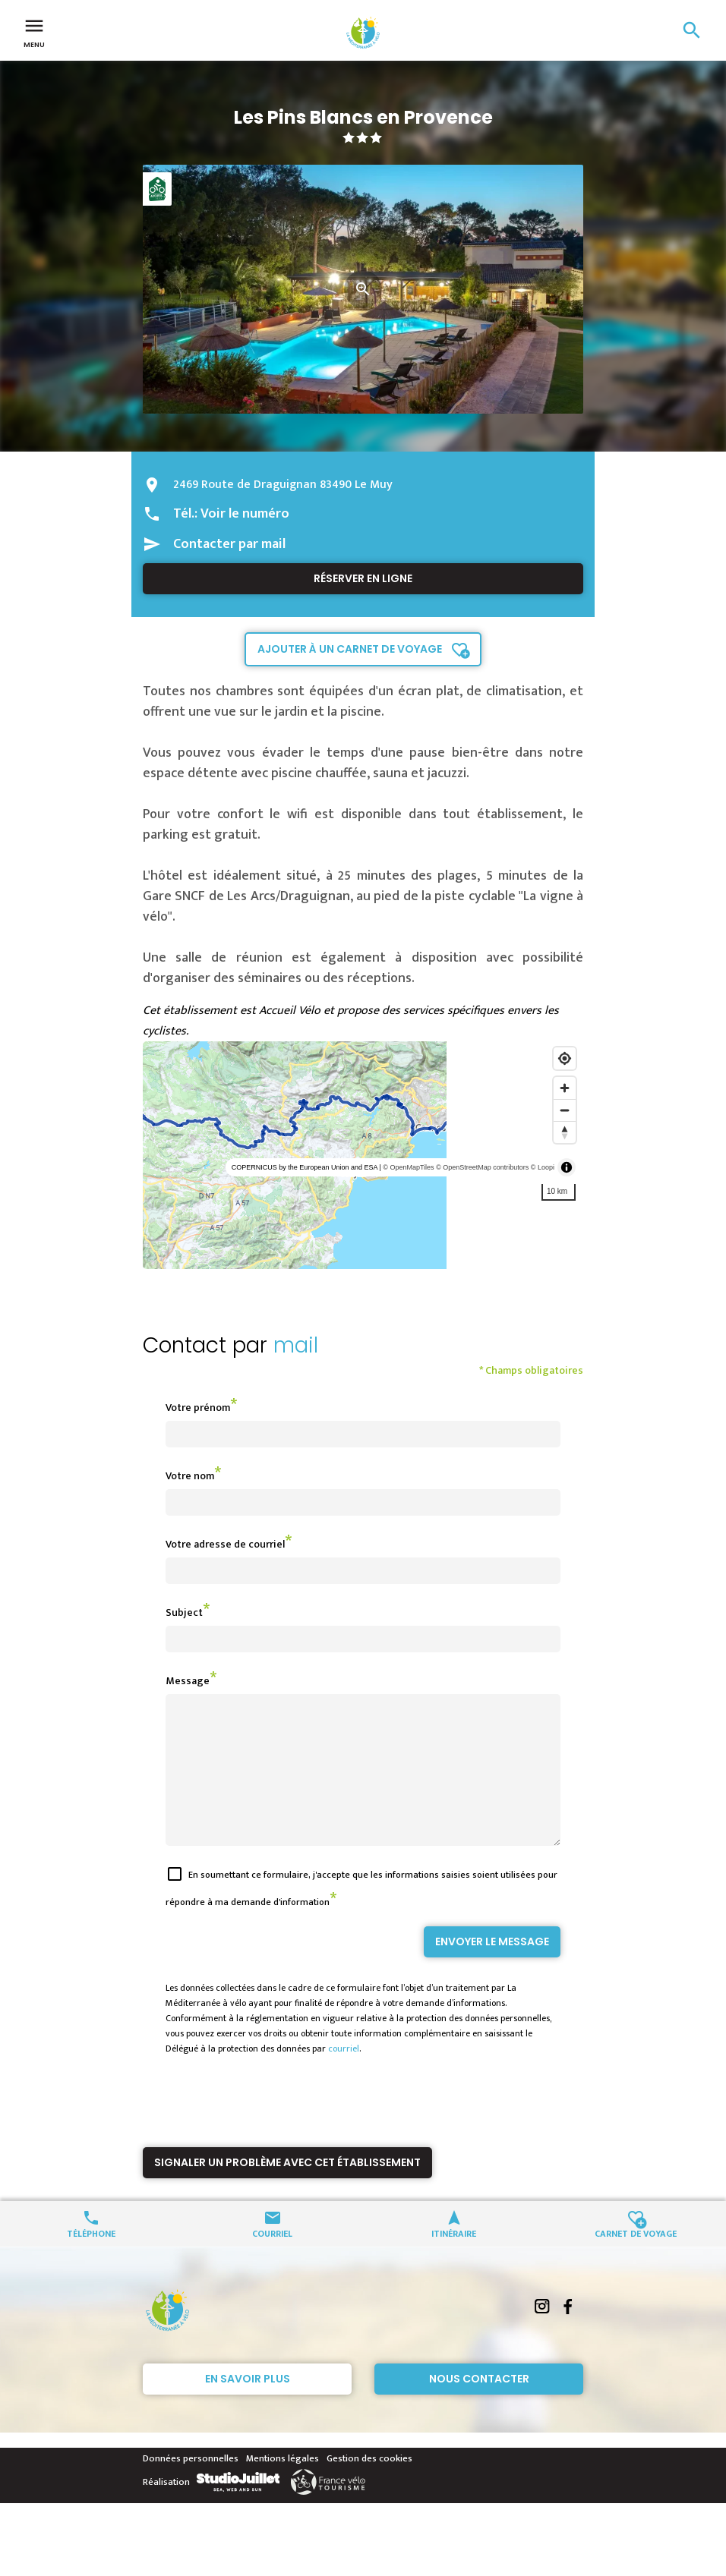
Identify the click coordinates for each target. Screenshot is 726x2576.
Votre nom (190, 1476)
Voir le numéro (244, 513)
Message (188, 1681)
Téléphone (91, 2259)
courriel (343, 2075)
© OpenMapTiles (408, 1167)
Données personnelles (190, 2485)
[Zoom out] (565, 1110)
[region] (363, 1155)
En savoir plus (247, 2406)
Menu (34, 31)
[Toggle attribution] (566, 1167)
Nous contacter (479, 2406)
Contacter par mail (229, 544)
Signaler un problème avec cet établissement (287, 2189)
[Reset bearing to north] (565, 1132)
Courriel (272, 2259)
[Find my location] (565, 1058)
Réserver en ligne (363, 578)
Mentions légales (282, 2485)
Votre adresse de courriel (225, 1544)
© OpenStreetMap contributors (482, 1167)
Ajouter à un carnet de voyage (349, 649)
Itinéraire (453, 2259)
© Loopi (542, 1167)
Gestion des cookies (369, 2485)
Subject (184, 1612)
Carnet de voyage (636, 2259)
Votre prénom (198, 1407)
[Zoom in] (565, 1088)
